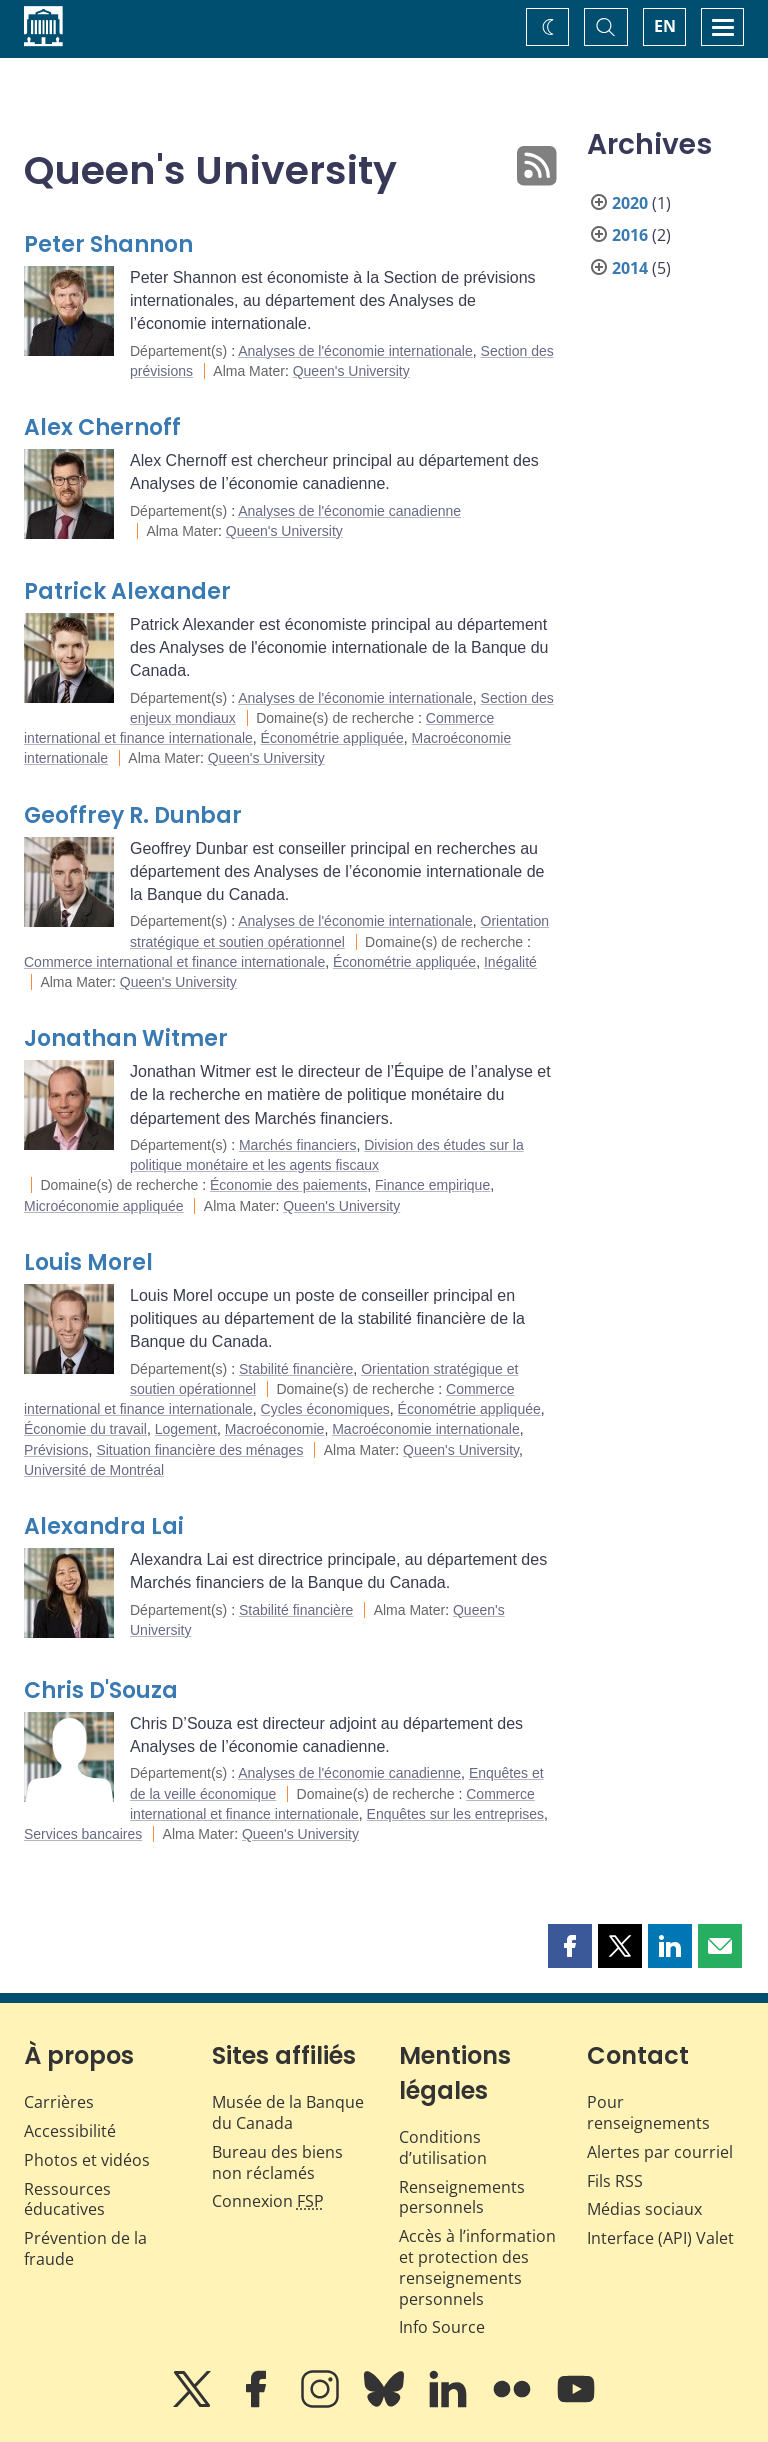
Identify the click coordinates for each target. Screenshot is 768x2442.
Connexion (268, 2201)
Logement (186, 1429)
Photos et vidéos (87, 2160)
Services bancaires (83, 1834)
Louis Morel (88, 1262)
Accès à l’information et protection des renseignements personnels (477, 2267)
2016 (630, 235)
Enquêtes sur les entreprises (455, 1814)
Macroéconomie (275, 1429)
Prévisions (56, 1450)
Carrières (59, 2102)
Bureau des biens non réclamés (277, 2162)
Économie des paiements (288, 1185)
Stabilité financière (296, 1369)
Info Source (442, 2327)
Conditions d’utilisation (443, 2147)
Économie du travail (85, 1429)
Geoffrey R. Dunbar (133, 815)
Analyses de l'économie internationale (355, 351)
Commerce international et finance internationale (174, 962)
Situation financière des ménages (199, 1450)
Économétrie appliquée (332, 738)
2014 (630, 268)
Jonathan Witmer (126, 1038)
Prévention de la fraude (85, 2248)
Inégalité (510, 962)
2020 (630, 203)
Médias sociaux (644, 2209)
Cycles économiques (325, 1409)
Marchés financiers (298, 1145)
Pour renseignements (648, 2112)
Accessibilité (70, 2131)
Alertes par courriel (660, 2152)
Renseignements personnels (462, 2197)
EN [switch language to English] (665, 26)
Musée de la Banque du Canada (288, 2112)
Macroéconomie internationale (426, 1429)
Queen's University (351, 371)
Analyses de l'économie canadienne (349, 511)
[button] (570, 1946)
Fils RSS (615, 2181)
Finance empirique (432, 1185)
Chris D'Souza (101, 1690)
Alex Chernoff (102, 427)
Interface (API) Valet (660, 2238)
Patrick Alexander (127, 591)
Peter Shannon (108, 244)
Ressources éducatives (67, 2199)
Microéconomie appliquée (104, 1206)
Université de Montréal (94, 1470)
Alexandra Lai (104, 1526)
